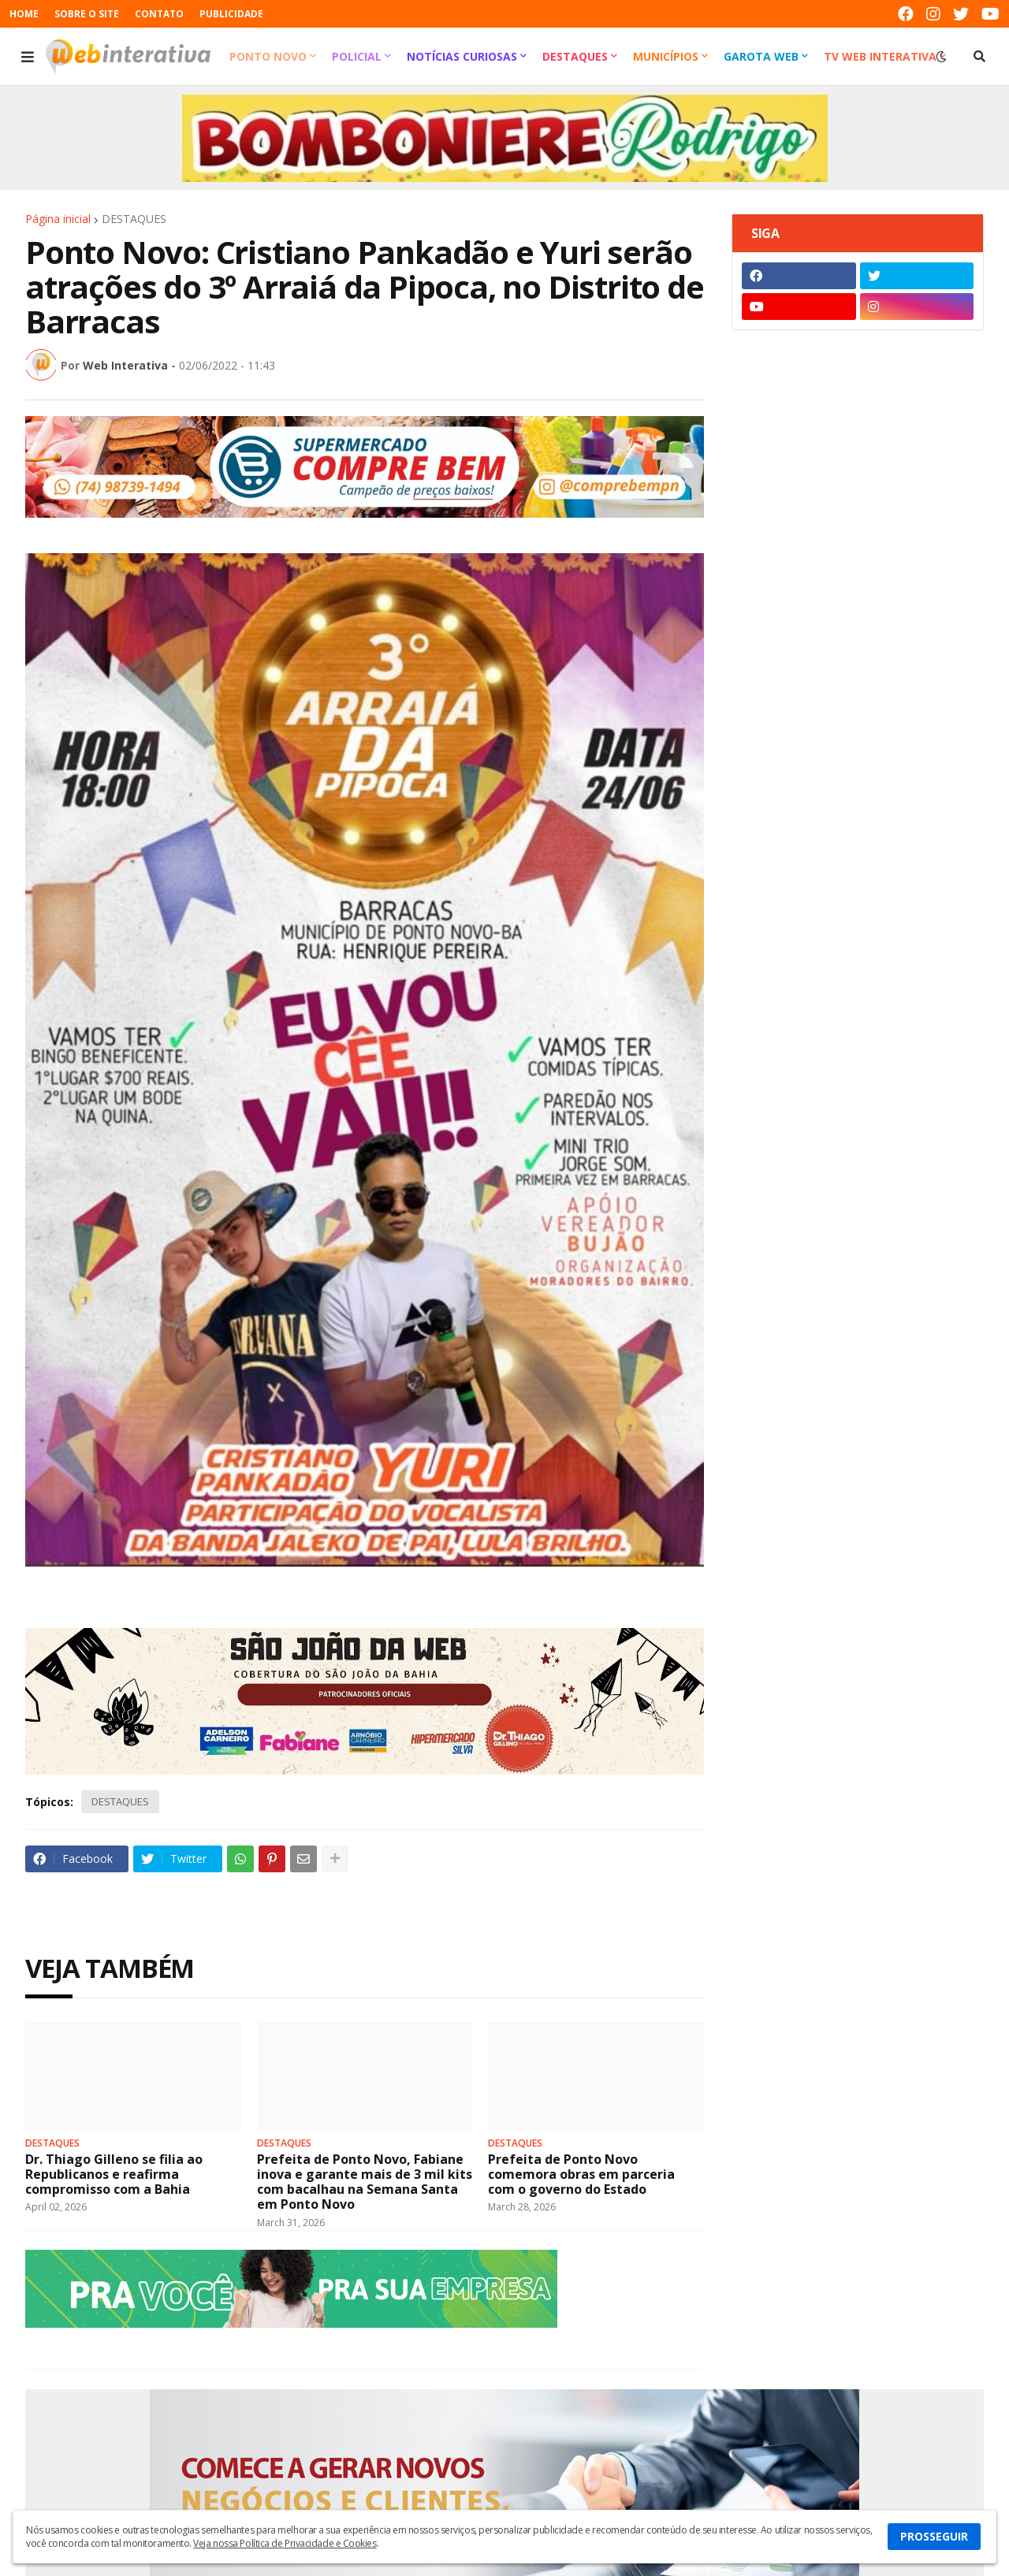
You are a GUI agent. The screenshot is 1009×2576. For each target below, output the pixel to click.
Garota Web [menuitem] (761, 56)
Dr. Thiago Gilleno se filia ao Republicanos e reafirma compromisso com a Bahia (114, 2175)
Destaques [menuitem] (575, 56)
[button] (27, 56)
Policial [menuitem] (357, 56)
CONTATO (159, 13)
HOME (24, 13)
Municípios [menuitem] (665, 56)
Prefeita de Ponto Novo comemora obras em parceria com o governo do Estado (581, 2175)
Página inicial (58, 219)
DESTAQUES (134, 219)
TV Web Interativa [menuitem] (880, 56)
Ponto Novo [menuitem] (268, 56)
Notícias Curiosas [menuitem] (462, 56)
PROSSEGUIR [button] (934, 2536)
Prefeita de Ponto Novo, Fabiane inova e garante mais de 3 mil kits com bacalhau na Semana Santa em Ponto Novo (364, 2182)
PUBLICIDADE (231, 13)
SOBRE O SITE (86, 13)
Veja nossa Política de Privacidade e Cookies (284, 2543)
